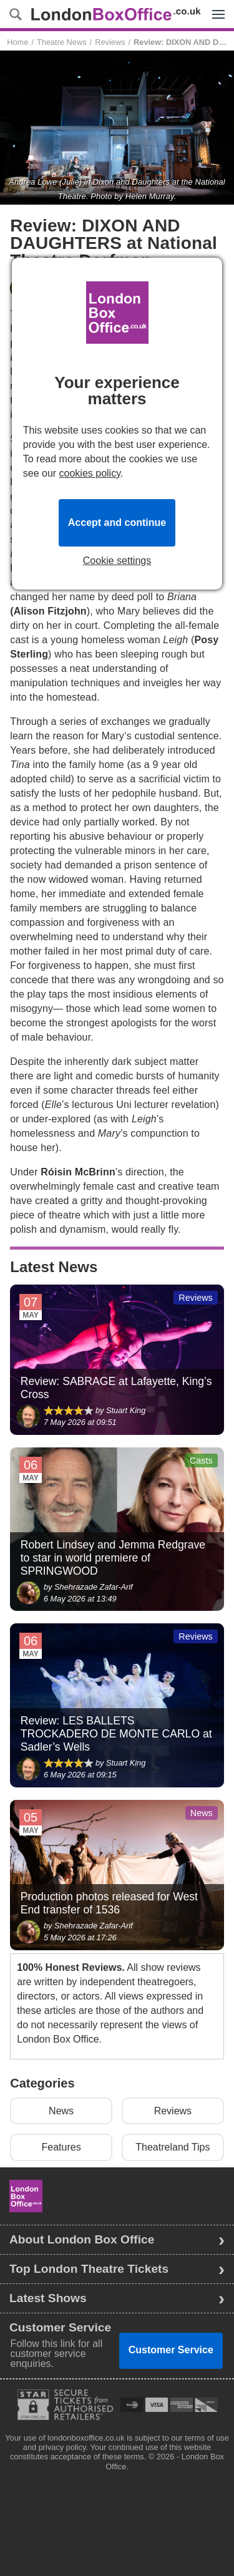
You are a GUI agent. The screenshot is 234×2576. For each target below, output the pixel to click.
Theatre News (62, 42)
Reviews (110, 42)
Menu (215, 7)
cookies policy (89, 473)
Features (61, 2147)
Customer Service (171, 2350)
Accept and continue (117, 522)
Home (17, 42)
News (61, 2111)
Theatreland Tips (172, 2147)
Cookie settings (117, 561)
